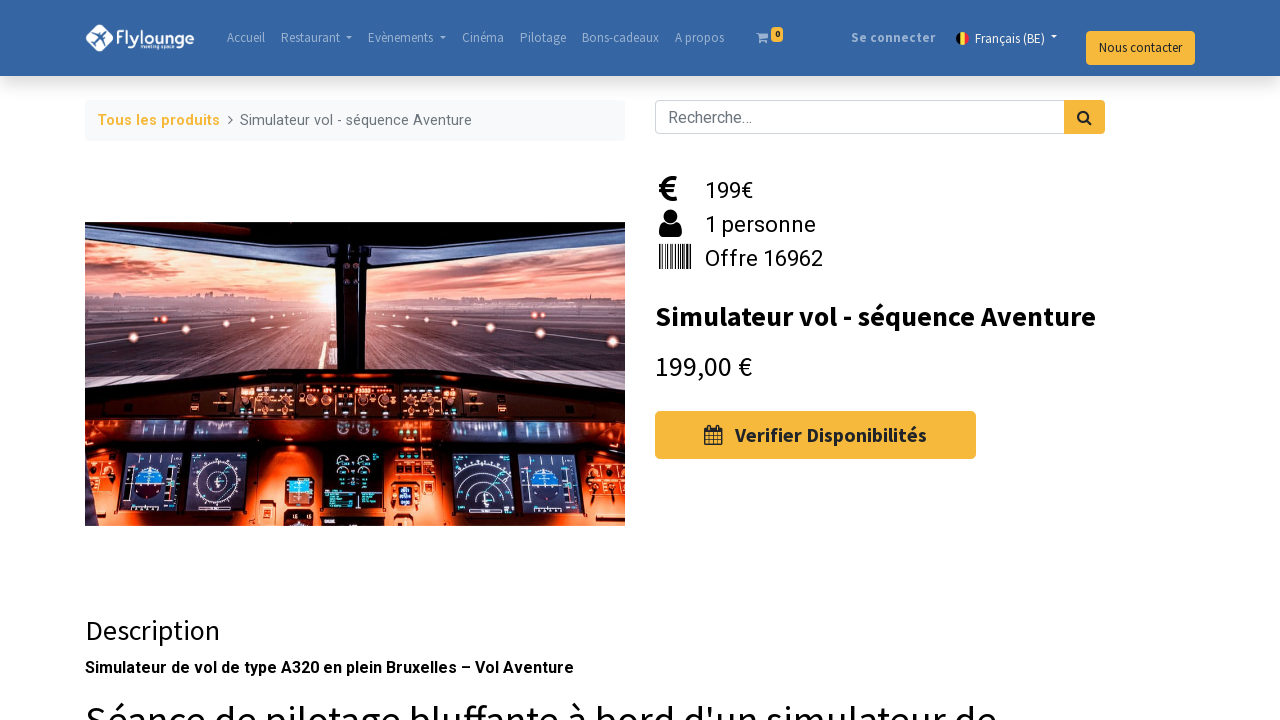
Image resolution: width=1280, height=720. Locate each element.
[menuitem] (246, 38)
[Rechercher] (1084, 117)
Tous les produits (158, 120)
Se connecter (893, 37)
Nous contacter (1140, 47)
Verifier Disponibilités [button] (815, 434)
